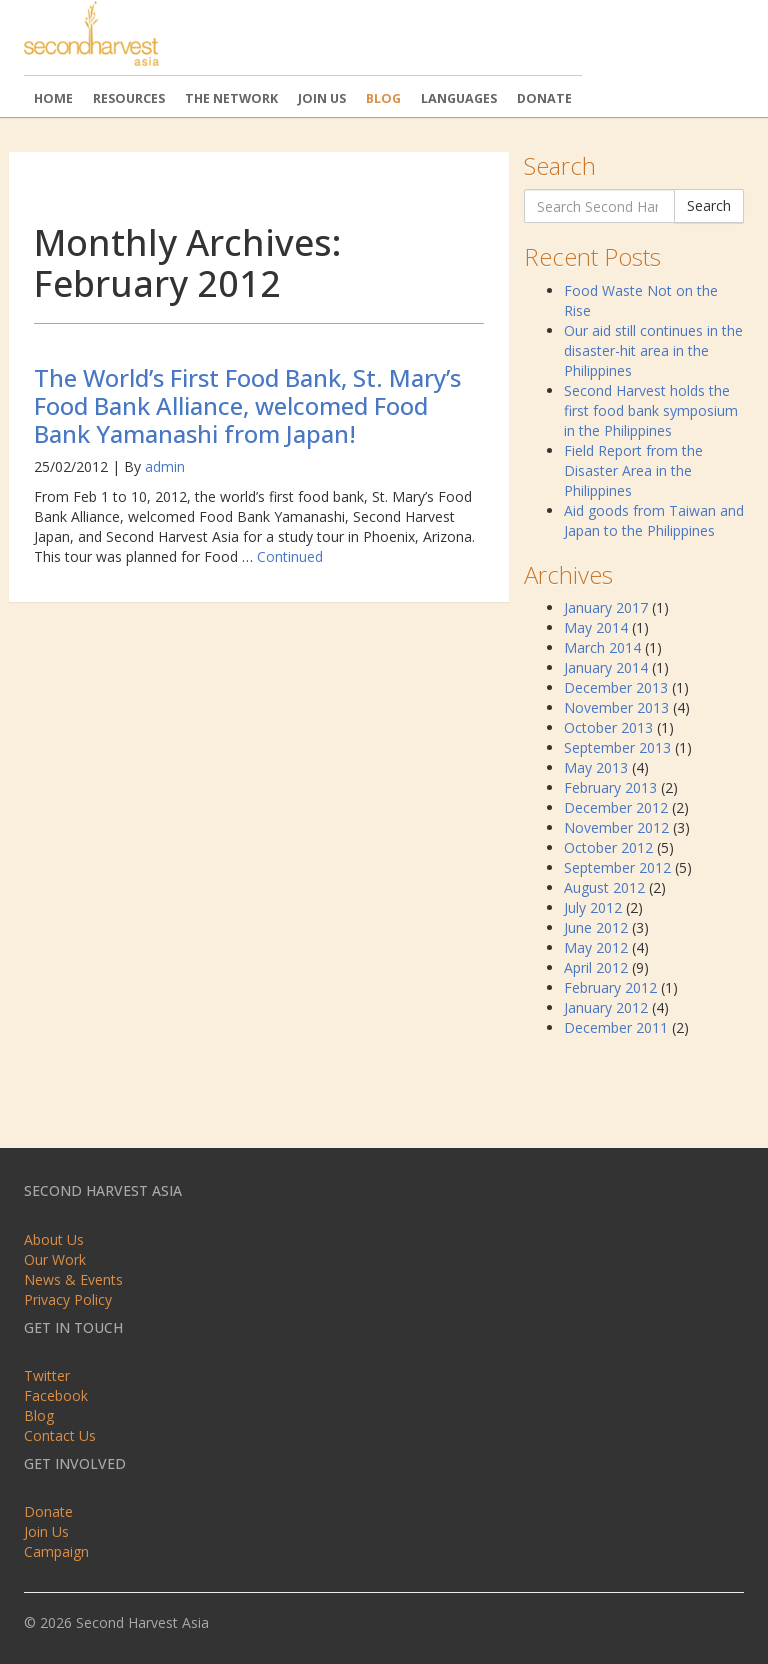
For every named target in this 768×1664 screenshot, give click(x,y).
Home (53, 98)
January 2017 (606, 607)
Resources (129, 98)
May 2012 (596, 947)
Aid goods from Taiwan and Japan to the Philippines (654, 520)
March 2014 (602, 647)
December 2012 (616, 807)
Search (709, 205)
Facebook (56, 1395)
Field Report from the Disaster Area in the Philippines (633, 470)
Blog (383, 98)
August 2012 (604, 887)
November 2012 (616, 827)
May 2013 (596, 767)
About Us (54, 1239)
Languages (459, 98)
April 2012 (596, 967)
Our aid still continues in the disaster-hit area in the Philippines (653, 350)
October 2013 (608, 727)
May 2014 (596, 627)
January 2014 (606, 667)
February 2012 (610, 987)
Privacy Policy (68, 1299)
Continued (290, 556)
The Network (231, 98)
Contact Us (60, 1435)
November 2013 (616, 707)
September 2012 (617, 867)
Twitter (47, 1375)
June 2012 (596, 927)
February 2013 (610, 787)
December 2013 (616, 687)
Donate (544, 98)
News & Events (73, 1279)
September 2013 (617, 747)
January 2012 (606, 1007)
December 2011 (616, 1027)
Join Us (322, 98)
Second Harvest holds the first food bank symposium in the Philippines (651, 410)
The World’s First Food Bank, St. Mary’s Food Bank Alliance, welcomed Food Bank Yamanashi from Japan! (247, 405)
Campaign (56, 1551)
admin (165, 466)
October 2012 (608, 847)
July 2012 (593, 907)
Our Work (55, 1259)
